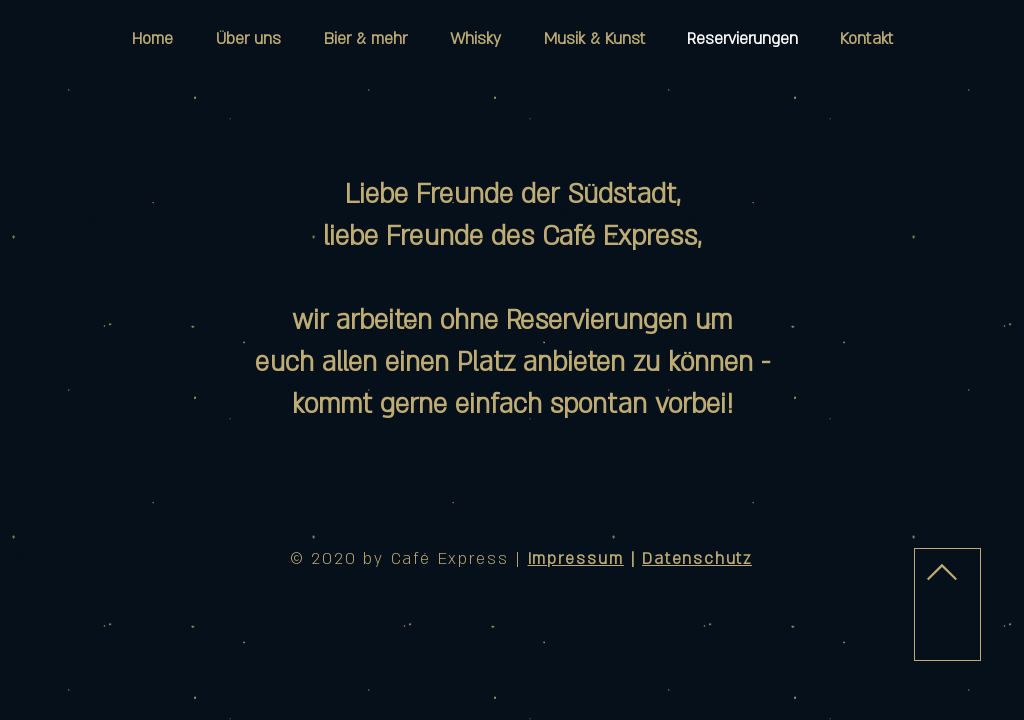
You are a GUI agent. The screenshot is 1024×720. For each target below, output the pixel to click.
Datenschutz (697, 559)
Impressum (576, 559)
